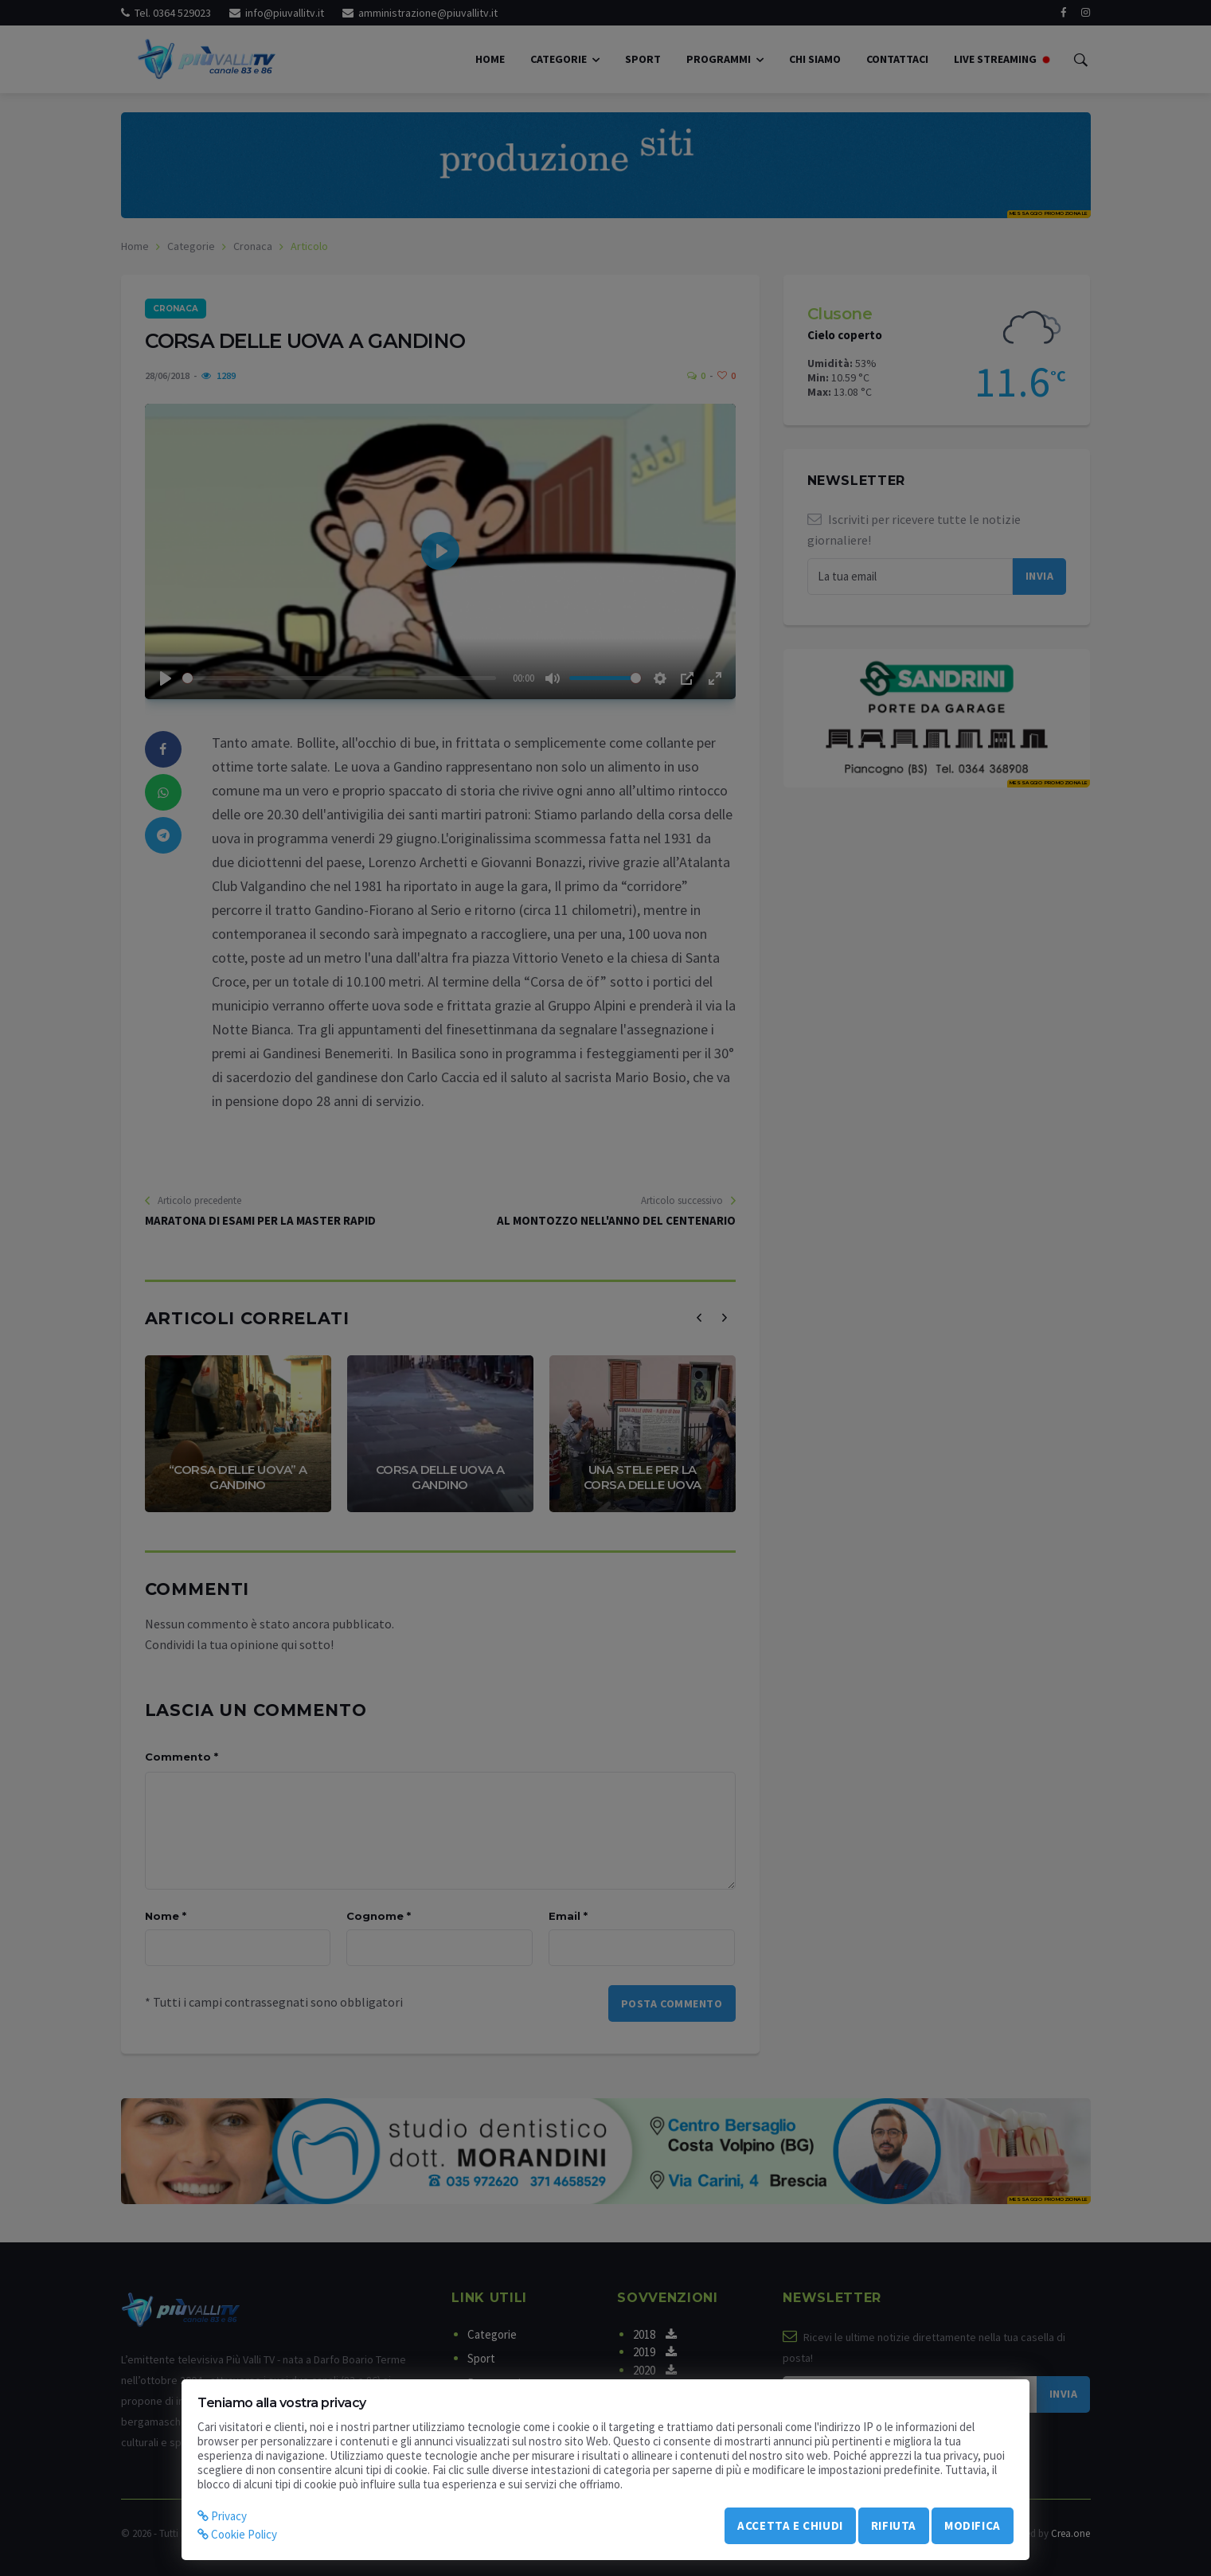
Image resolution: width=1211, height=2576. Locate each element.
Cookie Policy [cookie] (237, 2534)
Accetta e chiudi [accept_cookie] (790, 2525)
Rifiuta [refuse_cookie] (893, 2525)
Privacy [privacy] (222, 2515)
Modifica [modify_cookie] (972, 2525)
